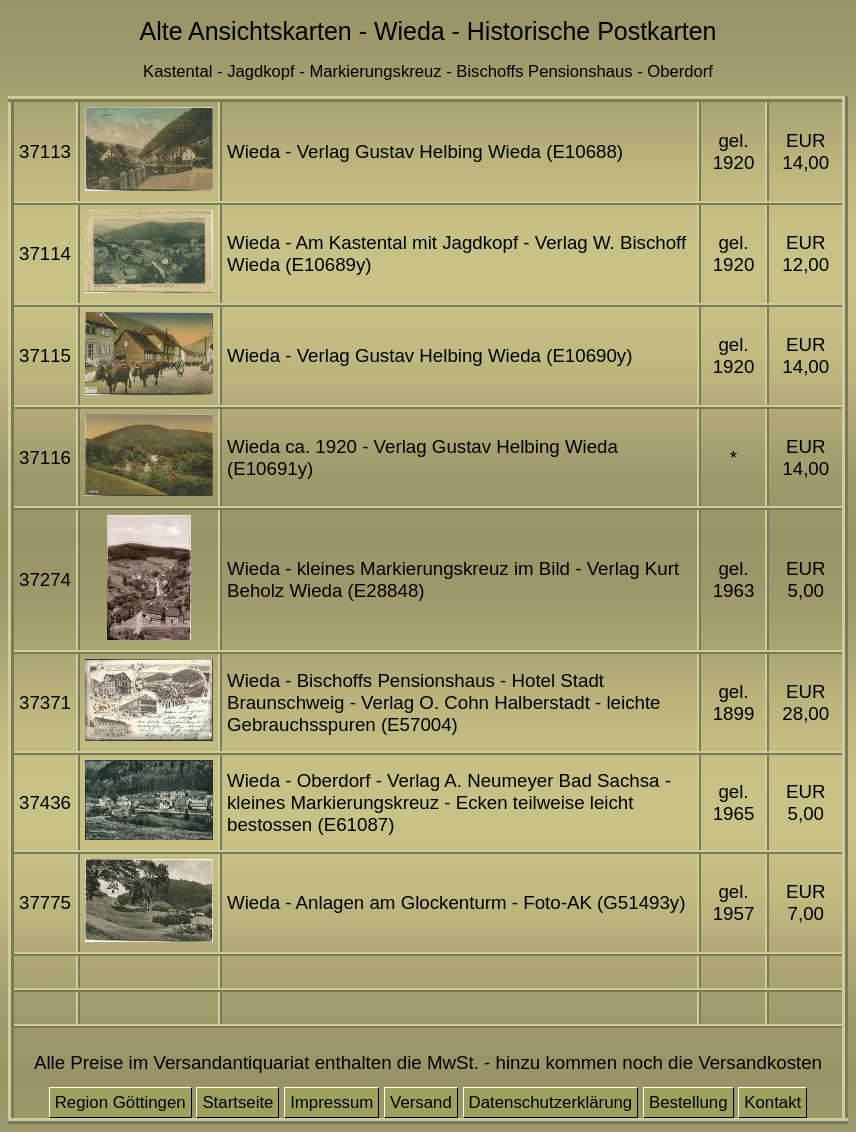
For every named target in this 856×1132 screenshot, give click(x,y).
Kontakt (772, 1102)
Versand (421, 1102)
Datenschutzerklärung (551, 1102)
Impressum (331, 1102)
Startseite (237, 1102)
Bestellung (688, 1102)
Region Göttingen (120, 1102)
